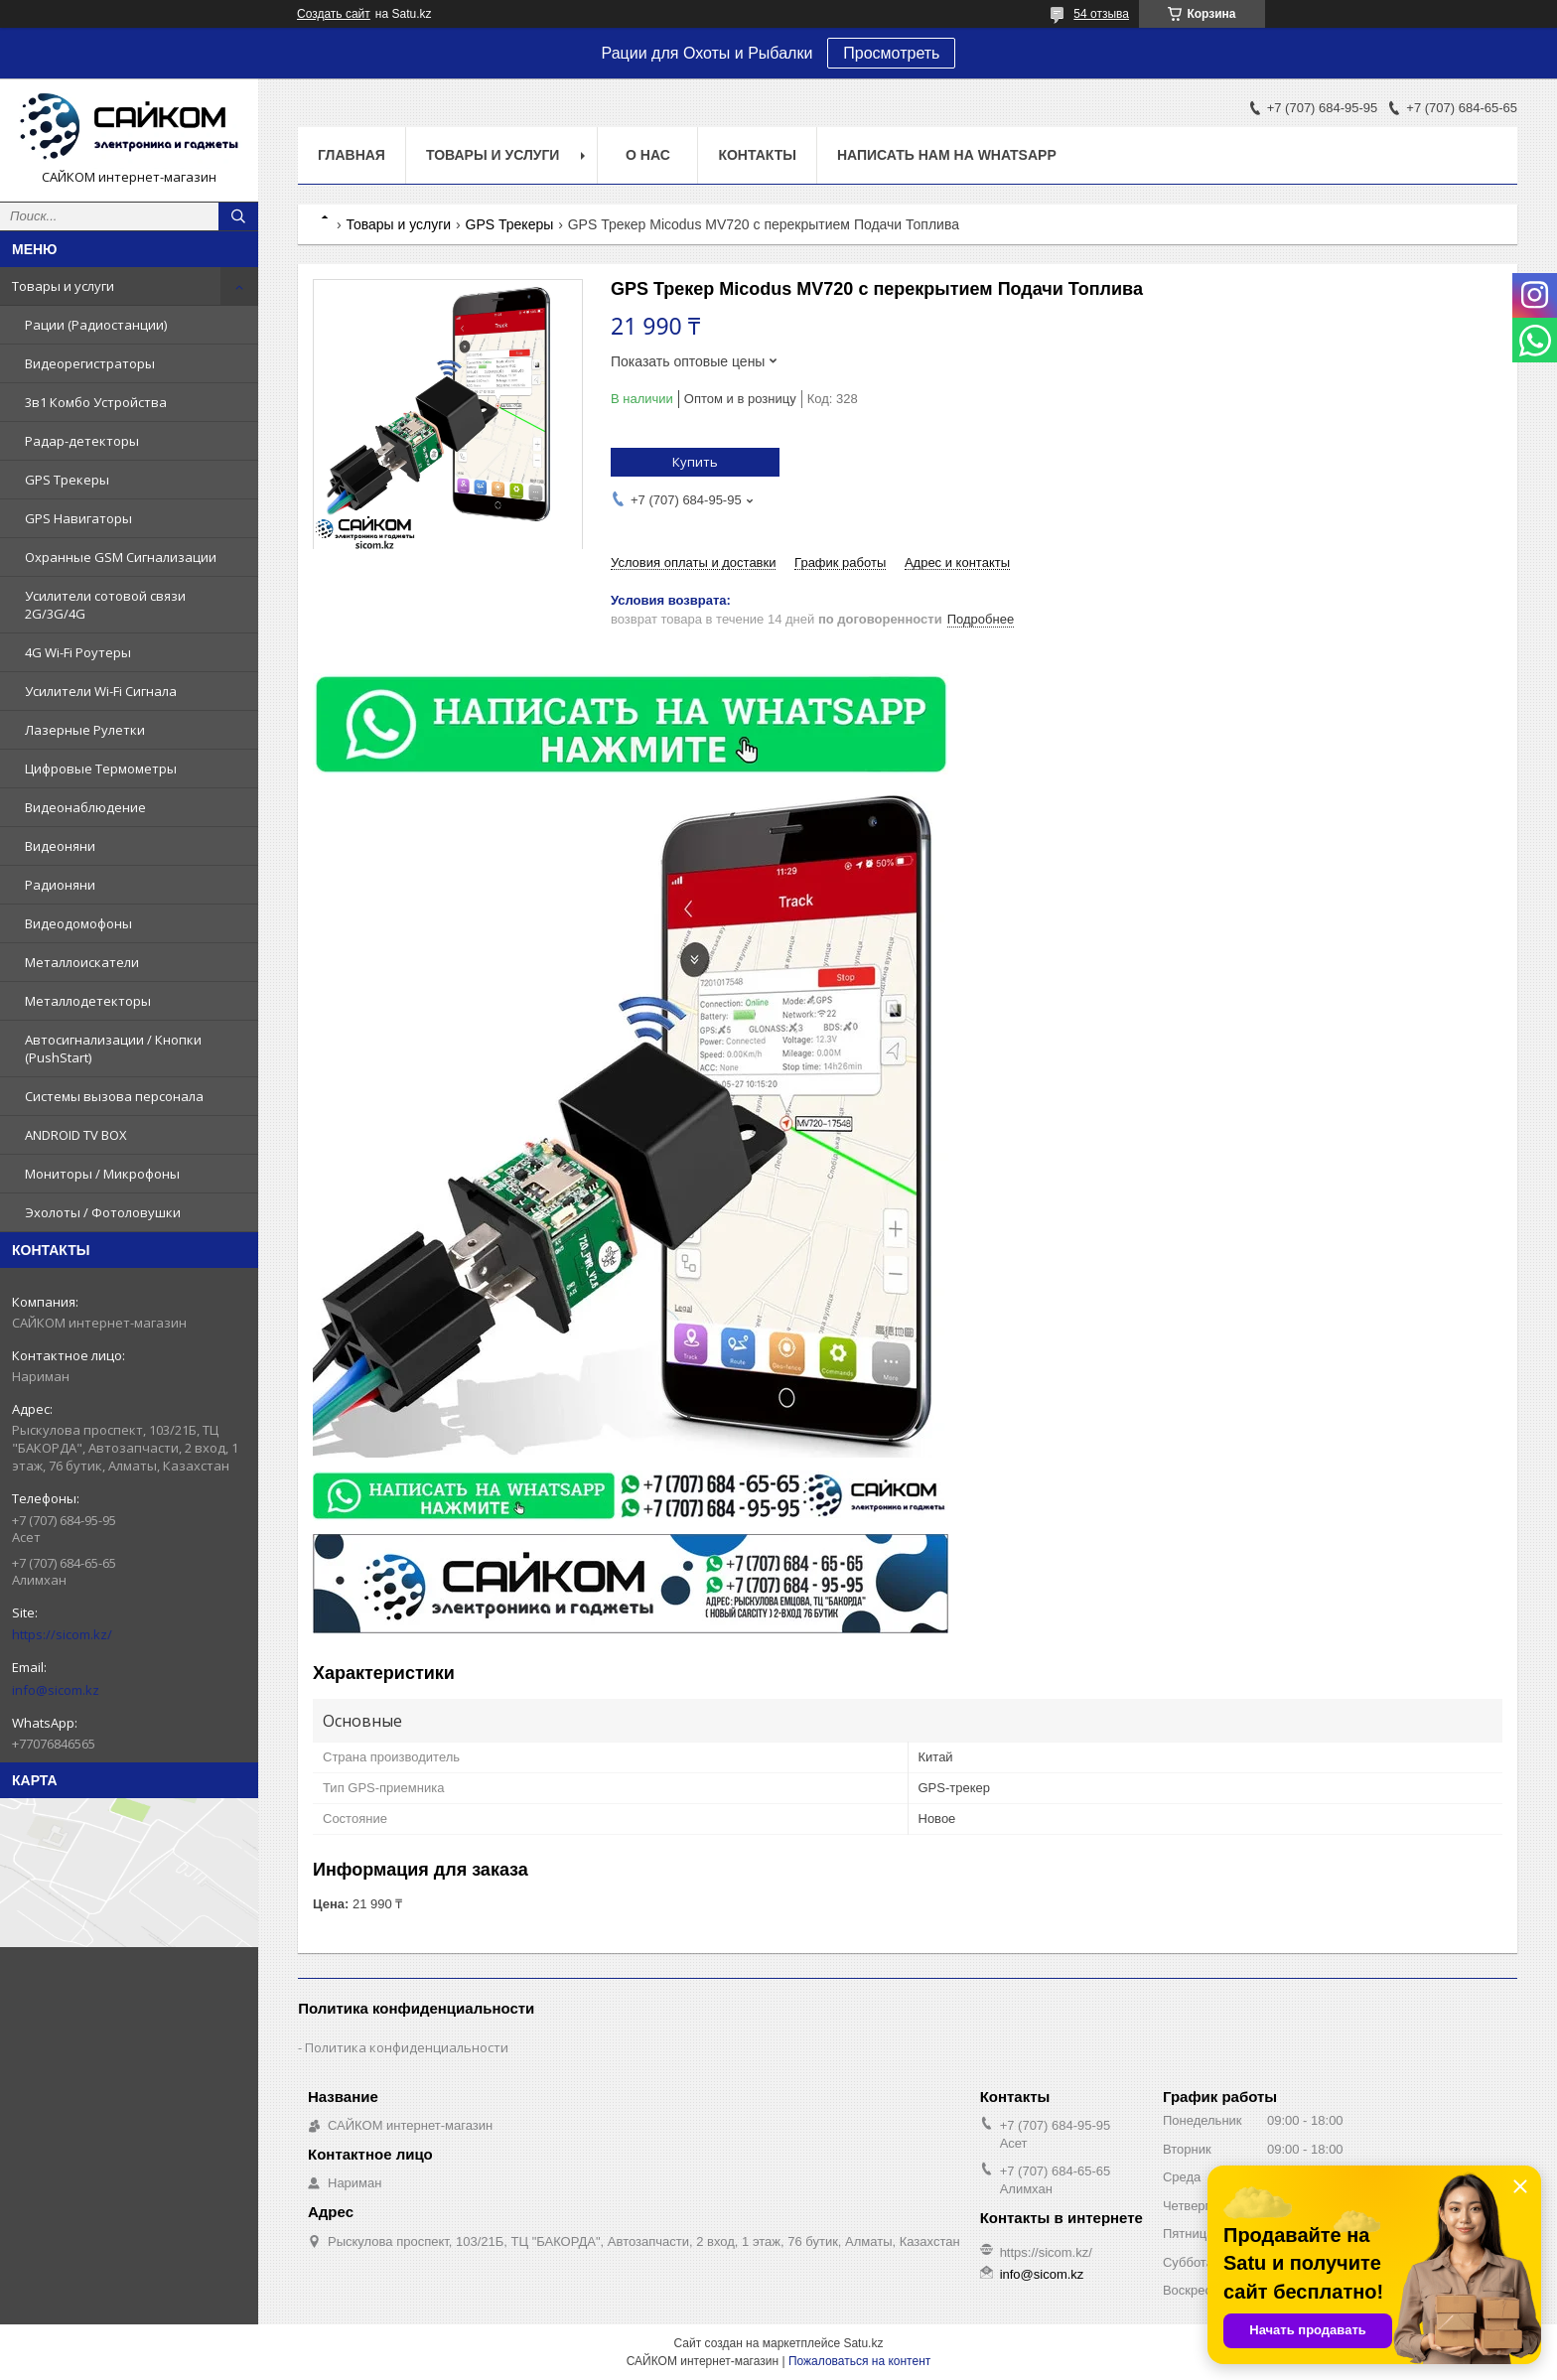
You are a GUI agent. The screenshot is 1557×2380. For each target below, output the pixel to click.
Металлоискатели (82, 962)
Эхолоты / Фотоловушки (103, 1212)
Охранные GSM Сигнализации (120, 557)
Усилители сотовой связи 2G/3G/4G (105, 605)
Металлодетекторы (88, 1001)
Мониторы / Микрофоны (102, 1174)
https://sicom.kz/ (62, 1634)
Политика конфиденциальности (406, 2047)
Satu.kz (863, 2343)
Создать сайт (333, 14)
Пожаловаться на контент (859, 2361)
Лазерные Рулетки (85, 730)
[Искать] (238, 216)
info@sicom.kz (55, 1690)
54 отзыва (1101, 14)
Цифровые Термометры (101, 768)
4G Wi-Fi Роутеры (78, 652)
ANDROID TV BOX (76, 1135)
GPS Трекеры (67, 480)
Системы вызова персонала (114, 1096)
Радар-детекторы (82, 441)
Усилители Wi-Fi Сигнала (101, 691)
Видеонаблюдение (85, 807)
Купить (695, 462)
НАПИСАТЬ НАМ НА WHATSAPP (947, 155)
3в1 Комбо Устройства (96, 402)
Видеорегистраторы (90, 363)
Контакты (756, 155)
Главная (351, 155)
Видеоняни (60, 846)
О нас (648, 155)
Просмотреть (891, 53)
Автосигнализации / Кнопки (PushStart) (113, 1048)
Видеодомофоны (78, 923)
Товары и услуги (63, 286)
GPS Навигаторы (78, 518)
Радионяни (60, 885)
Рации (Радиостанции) (96, 325)
